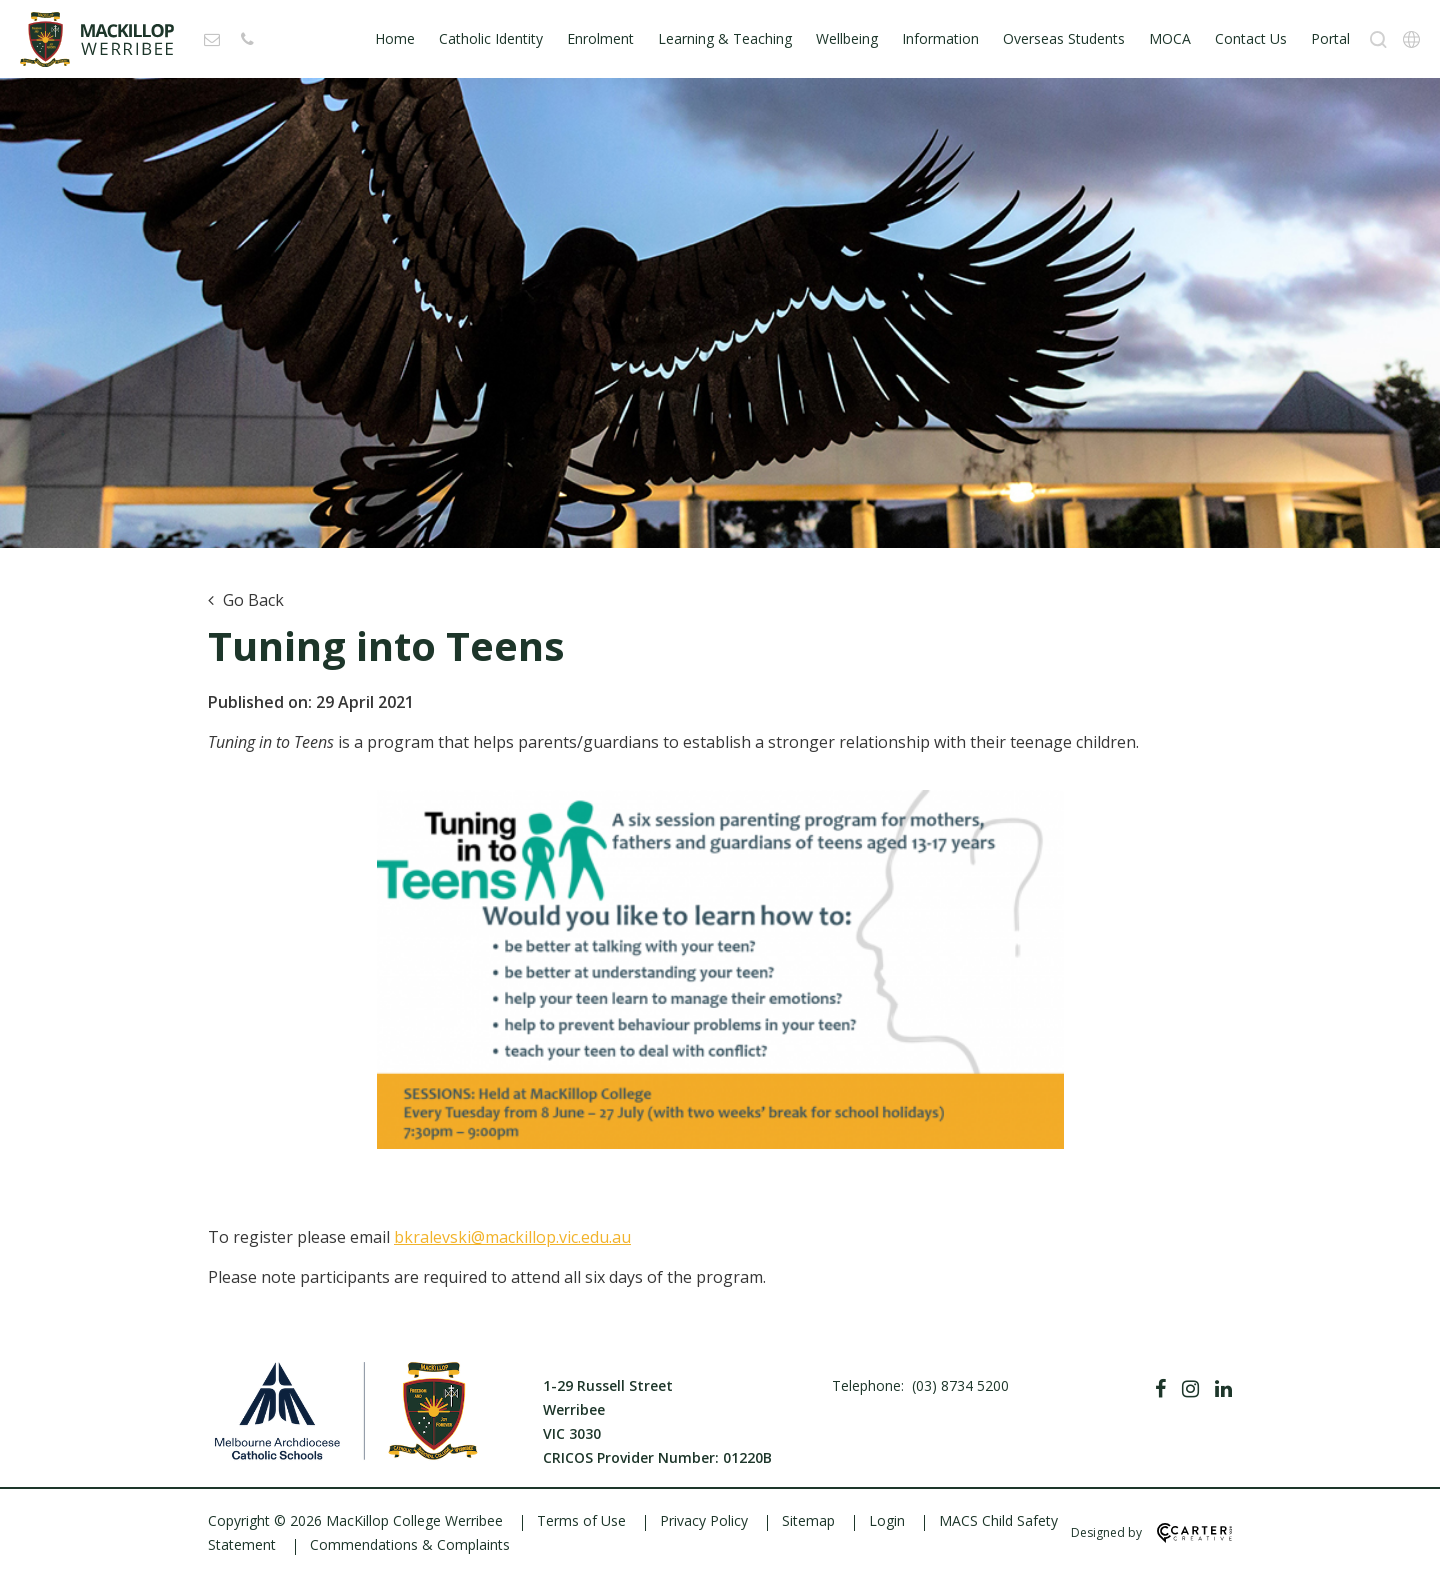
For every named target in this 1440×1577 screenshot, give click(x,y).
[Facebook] (1160, 1389)
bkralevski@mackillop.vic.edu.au (512, 1237)
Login (887, 1520)
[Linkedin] (1223, 1389)
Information (940, 38)
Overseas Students (1064, 38)
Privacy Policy (704, 1520)
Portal (1330, 38)
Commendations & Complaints (410, 1544)
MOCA (1170, 38)
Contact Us (1251, 38)
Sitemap (808, 1520)
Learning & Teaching (725, 38)
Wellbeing (847, 38)
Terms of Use (581, 1520)
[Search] (1378, 39)
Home (395, 38)
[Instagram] (1190, 1389)
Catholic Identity (491, 38)
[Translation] (1411, 39)
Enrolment (600, 38)
